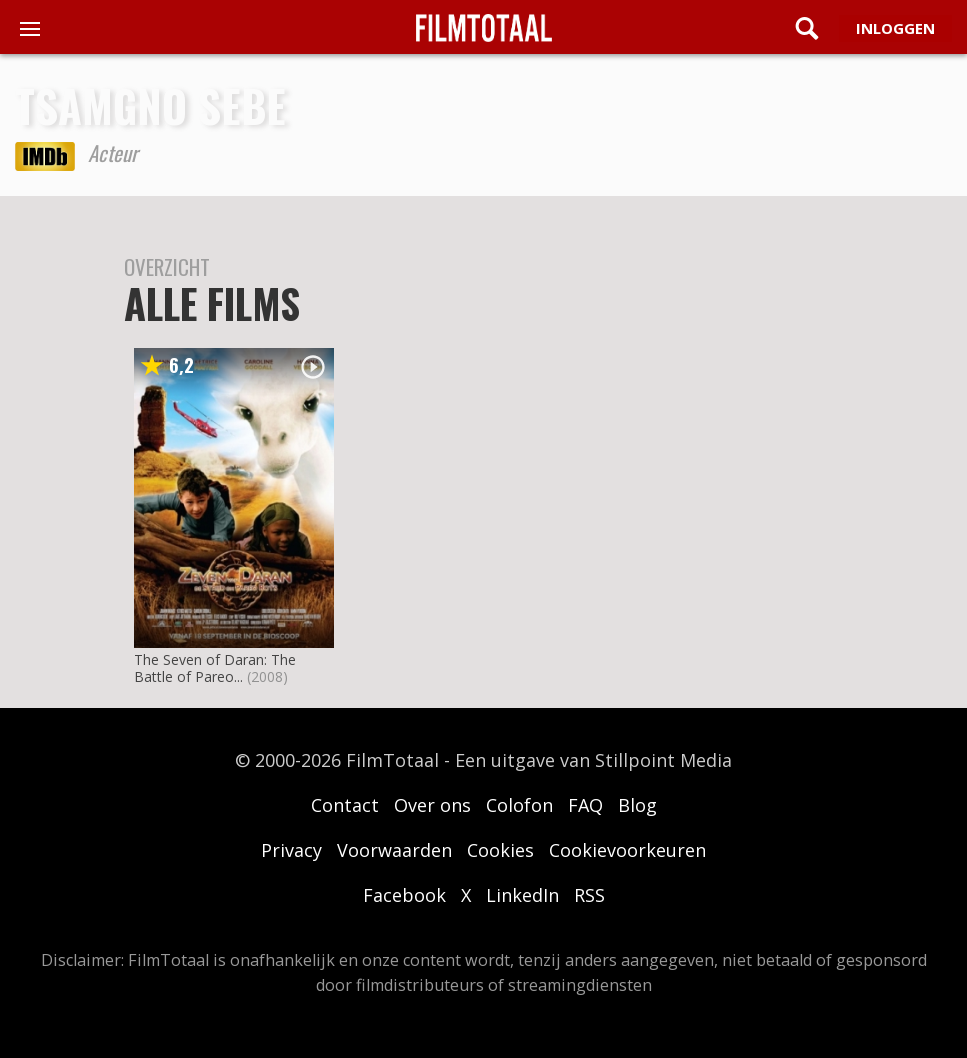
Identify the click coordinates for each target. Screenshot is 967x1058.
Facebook (404, 895)
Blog (637, 805)
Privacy (291, 850)
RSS (589, 895)
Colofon (519, 805)
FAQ (585, 805)
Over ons (432, 805)
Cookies (500, 850)
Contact (345, 805)
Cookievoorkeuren (627, 850)
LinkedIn (522, 895)
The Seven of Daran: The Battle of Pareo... (215, 668)
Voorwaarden (394, 850)
